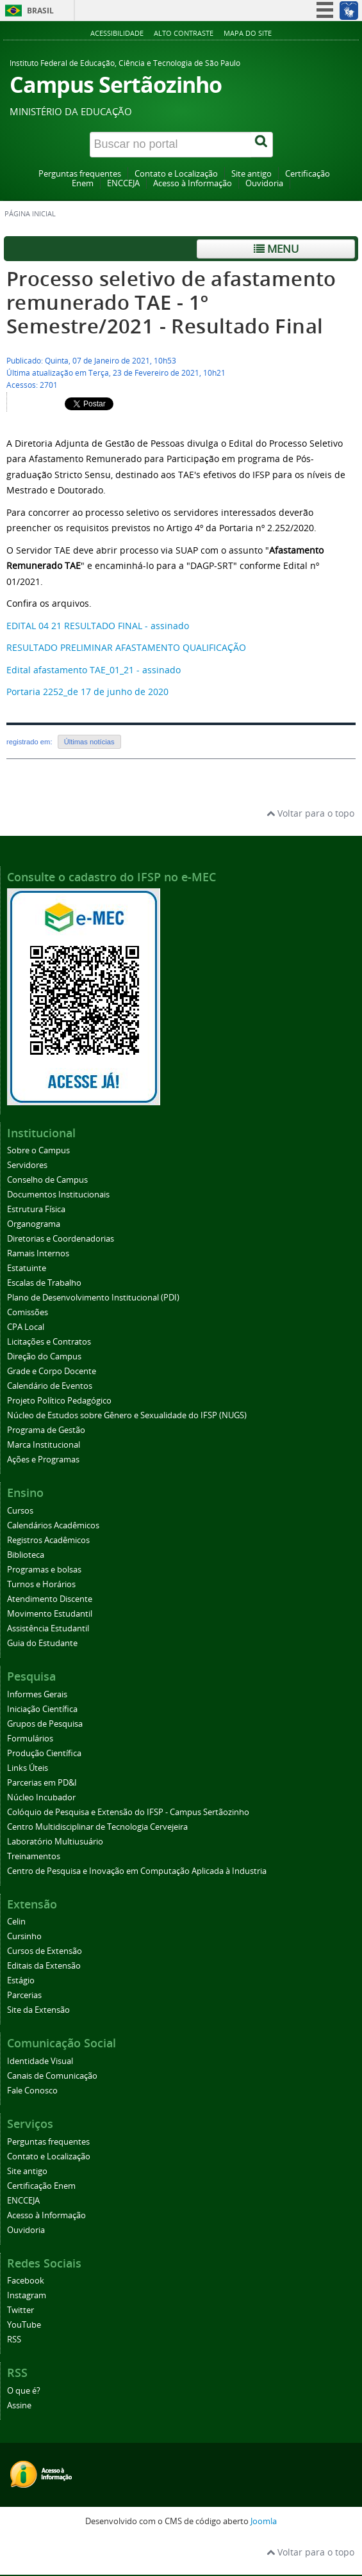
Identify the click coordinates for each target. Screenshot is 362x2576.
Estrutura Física (36, 1209)
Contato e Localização (176, 173)
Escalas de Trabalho (44, 1282)
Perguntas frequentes (79, 173)
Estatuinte (26, 1268)
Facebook (25, 2280)
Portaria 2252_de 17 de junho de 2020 (87, 691)
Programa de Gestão (46, 1430)
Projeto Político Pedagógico (59, 1400)
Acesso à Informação (192, 183)
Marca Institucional (43, 1444)
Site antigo (251, 173)
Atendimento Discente (49, 1599)
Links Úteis (27, 1768)
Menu (276, 248)
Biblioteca (25, 1554)
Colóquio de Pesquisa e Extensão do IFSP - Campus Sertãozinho (128, 1812)
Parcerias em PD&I (42, 1782)
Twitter (20, 2310)
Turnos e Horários (41, 1584)
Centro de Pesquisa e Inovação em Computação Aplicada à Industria (137, 1871)
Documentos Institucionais (58, 1194)
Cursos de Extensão (44, 1951)
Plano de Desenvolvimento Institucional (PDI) (93, 1297)
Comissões (27, 1312)
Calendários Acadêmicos (53, 1525)
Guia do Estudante (42, 1643)
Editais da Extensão (44, 1965)
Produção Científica (44, 1753)
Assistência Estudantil (48, 1628)
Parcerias (24, 1995)
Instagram (26, 2295)
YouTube (24, 2324)
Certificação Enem (41, 2185)
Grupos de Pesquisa (45, 1723)
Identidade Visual (40, 2061)
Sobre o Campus (38, 1150)
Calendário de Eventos (49, 1385)
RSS (14, 2339)
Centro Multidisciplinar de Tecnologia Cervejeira (97, 1826)
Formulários (30, 1738)
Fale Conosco (32, 2090)
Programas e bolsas (44, 1569)
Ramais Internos (38, 1253)
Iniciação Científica (42, 1709)
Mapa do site (248, 33)
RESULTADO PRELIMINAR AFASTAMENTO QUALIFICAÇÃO (126, 647)
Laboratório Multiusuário (55, 1841)
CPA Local (25, 1327)
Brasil (40, 10)
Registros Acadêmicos (48, 1540)
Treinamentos (33, 1856)
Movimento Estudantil (49, 1613)
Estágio (21, 1980)
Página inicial (30, 213)
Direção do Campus (44, 1356)
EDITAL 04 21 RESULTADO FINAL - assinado (97, 626)
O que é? (23, 2390)
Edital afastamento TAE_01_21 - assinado (93, 670)
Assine (19, 2405)
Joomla (264, 2521)
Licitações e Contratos (49, 1341)
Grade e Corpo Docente (51, 1371)
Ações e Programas (43, 1459)
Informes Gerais (37, 1694)
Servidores (27, 1165)
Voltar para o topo (310, 813)
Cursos (20, 1510)
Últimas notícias (89, 742)
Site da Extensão (38, 2009)
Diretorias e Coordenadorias (60, 1238)
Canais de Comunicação (52, 2075)
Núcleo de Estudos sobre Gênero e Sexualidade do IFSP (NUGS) (127, 1415)
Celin (16, 1921)
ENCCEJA (123, 183)
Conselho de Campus (47, 1179)
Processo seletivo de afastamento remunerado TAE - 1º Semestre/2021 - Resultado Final (171, 302)
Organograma (33, 1224)
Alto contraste (183, 33)
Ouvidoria (264, 183)
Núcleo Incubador (41, 1797)
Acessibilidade (117, 33)
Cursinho (24, 1936)
